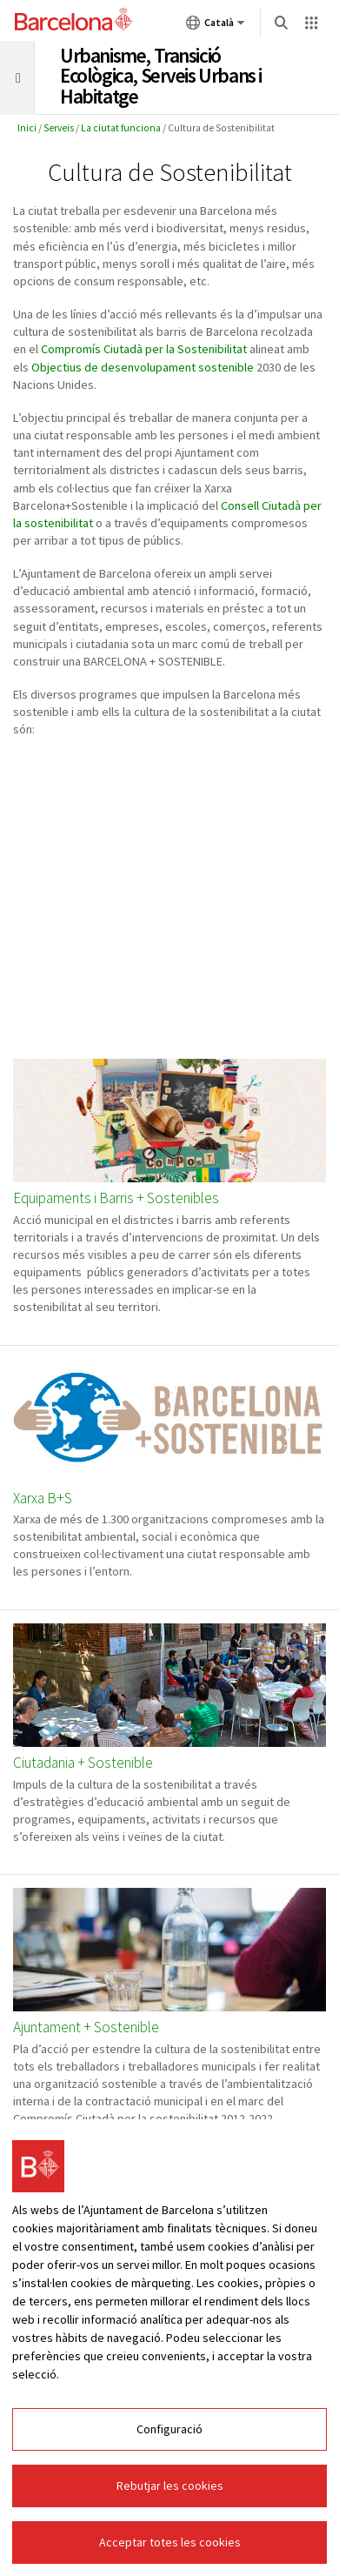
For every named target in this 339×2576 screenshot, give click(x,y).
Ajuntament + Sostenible (86, 2027)
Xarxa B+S (42, 1498)
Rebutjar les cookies (169, 2485)
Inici (27, 128)
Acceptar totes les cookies (170, 2542)
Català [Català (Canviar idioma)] (215, 26)
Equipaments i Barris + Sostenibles (116, 1198)
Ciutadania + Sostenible (83, 1763)
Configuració (169, 2429)
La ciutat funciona (121, 128)
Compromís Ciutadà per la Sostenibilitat (144, 349)
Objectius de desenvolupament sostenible (142, 367)
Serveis (58, 128)
